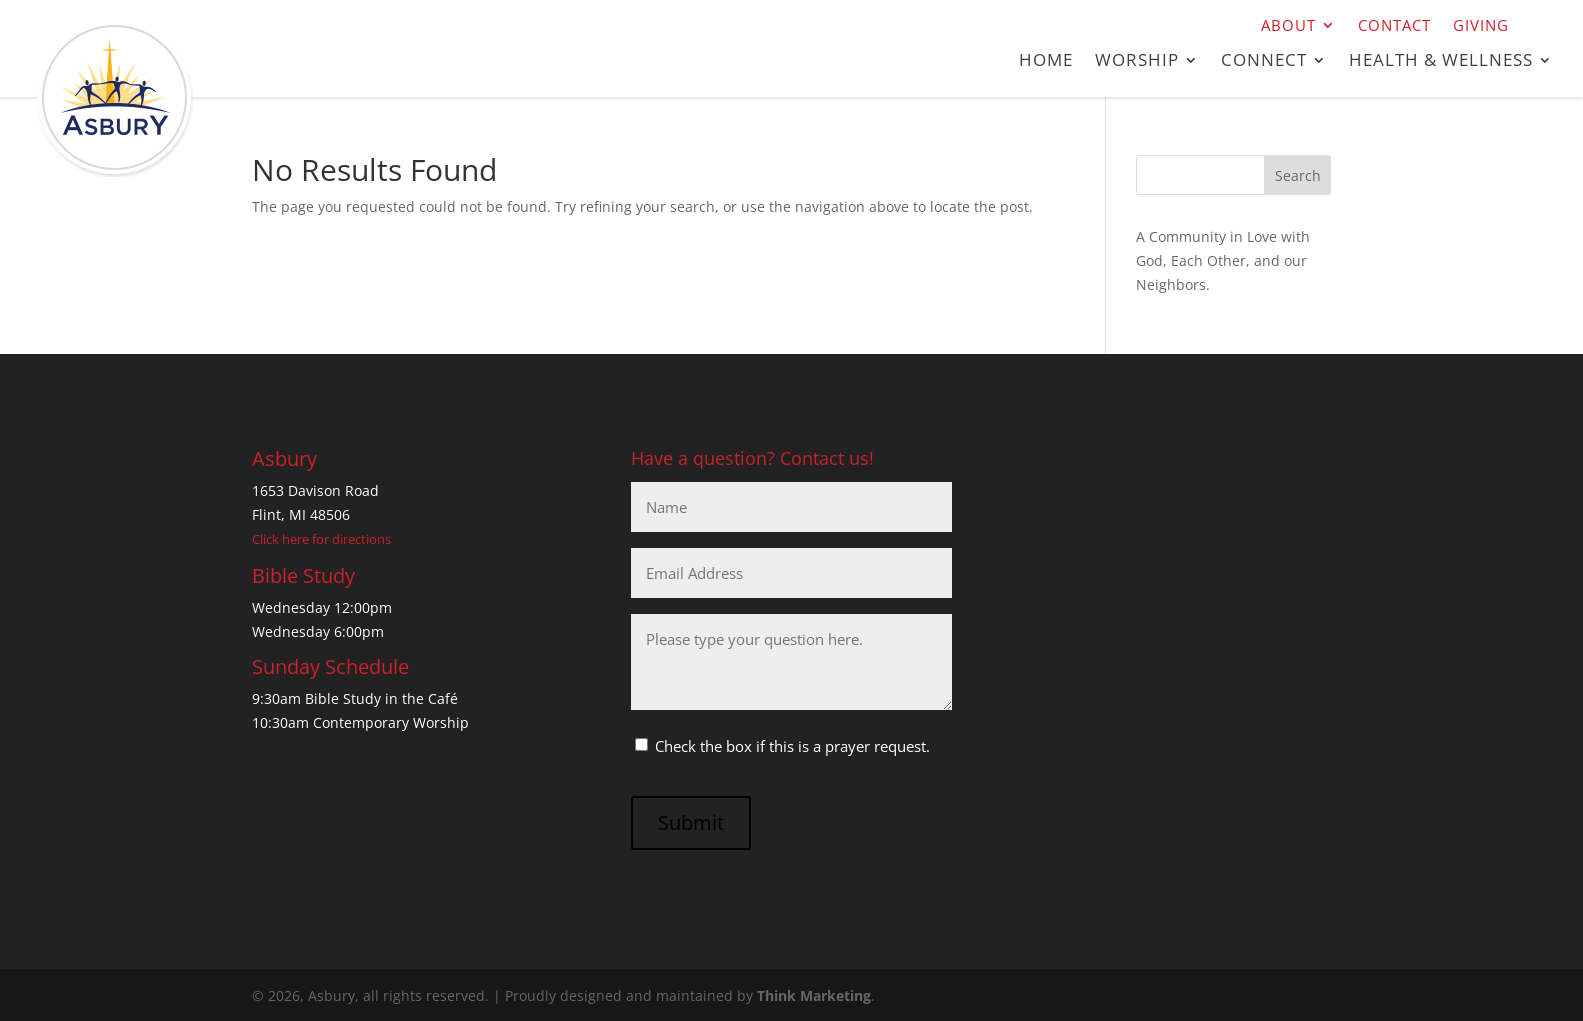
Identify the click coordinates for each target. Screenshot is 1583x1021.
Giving (1481, 26)
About (1288, 26)
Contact (1394, 26)
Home (1046, 62)
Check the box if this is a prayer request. (792, 746)
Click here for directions (321, 539)
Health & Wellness (1441, 62)
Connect (1264, 62)
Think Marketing (814, 995)
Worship (1137, 62)
